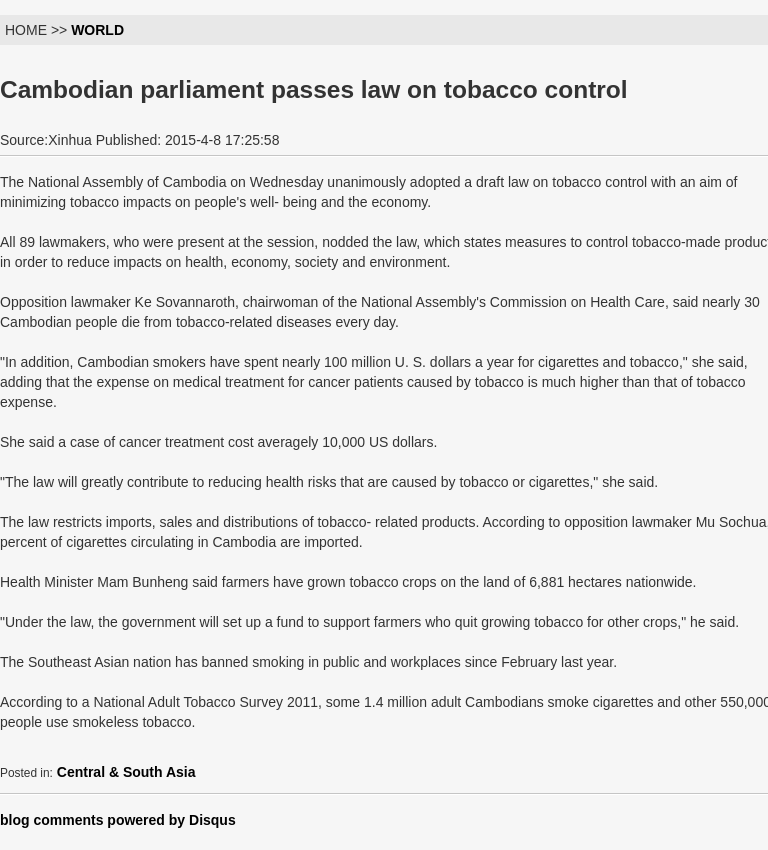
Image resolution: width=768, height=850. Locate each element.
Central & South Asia (126, 772)
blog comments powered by (118, 820)
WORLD (97, 30)
